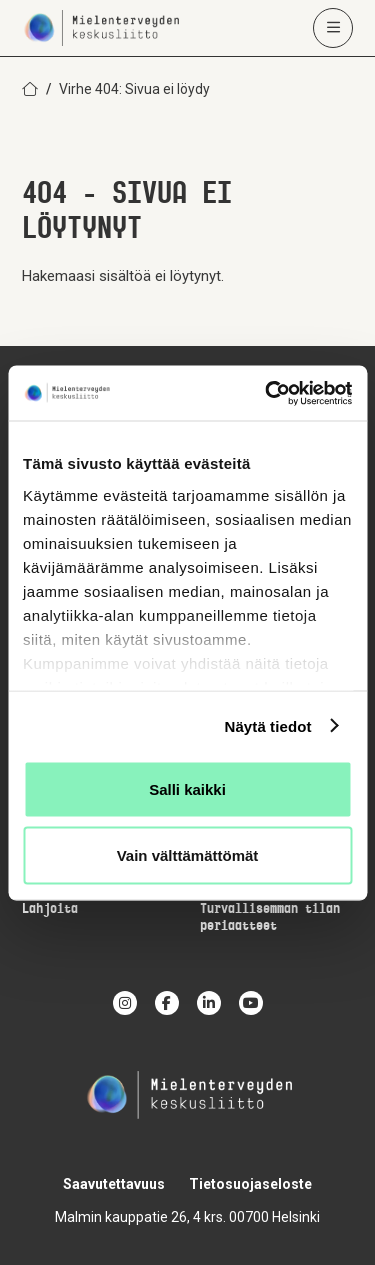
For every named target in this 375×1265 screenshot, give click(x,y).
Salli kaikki (187, 789)
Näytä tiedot (268, 725)
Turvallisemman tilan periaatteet (270, 918)
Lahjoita (50, 909)
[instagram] (125, 1003)
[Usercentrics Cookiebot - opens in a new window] (267, 393)
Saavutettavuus (114, 1184)
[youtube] (251, 1003)
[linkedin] (209, 1003)
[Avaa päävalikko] (333, 28)
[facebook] (167, 1003)
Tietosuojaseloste (250, 1184)
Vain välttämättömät (188, 854)
